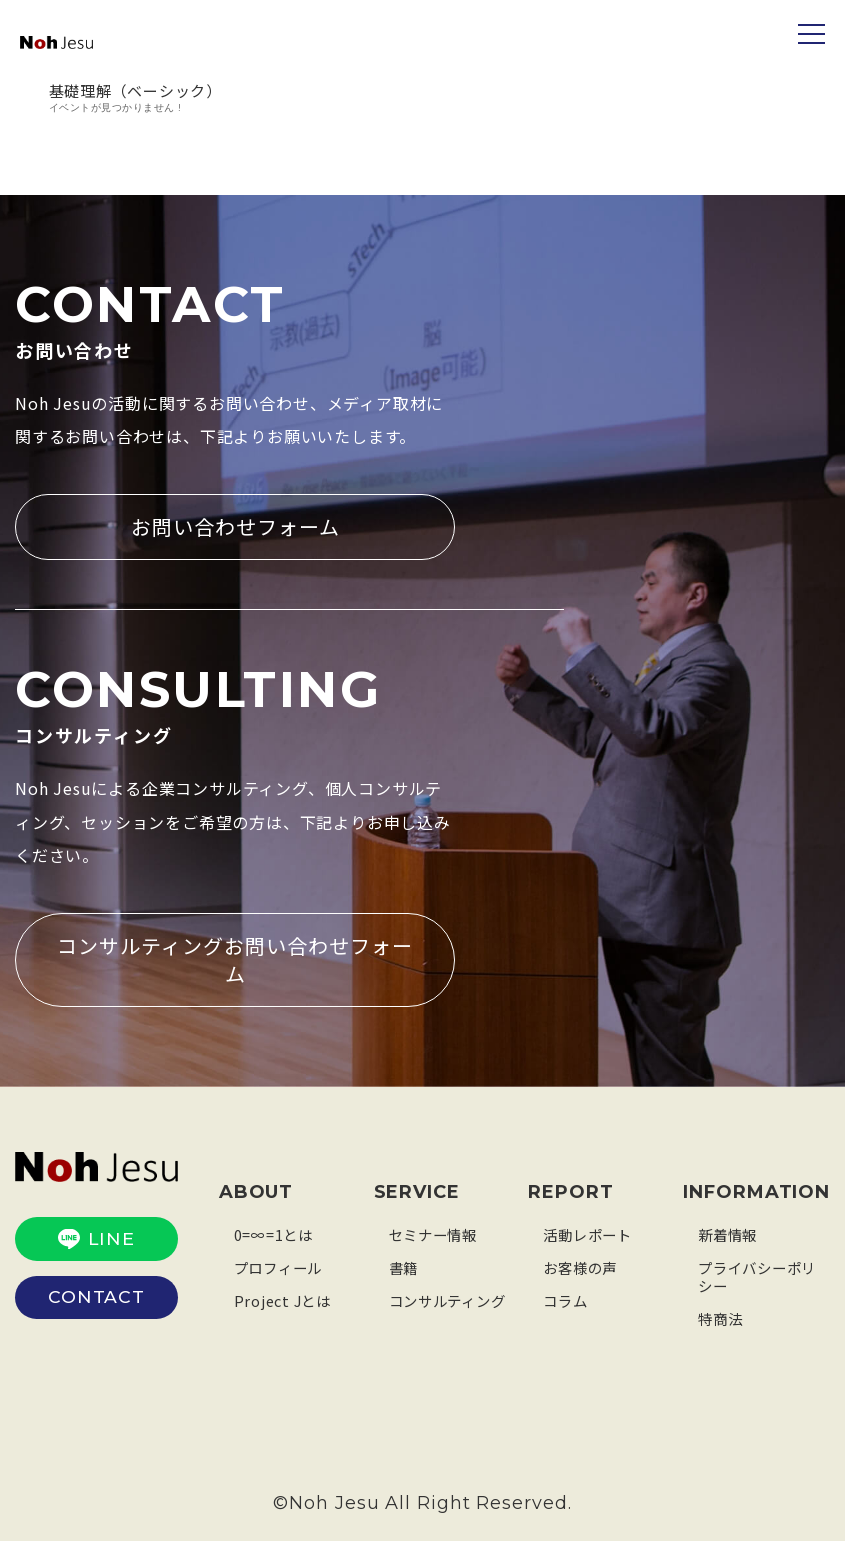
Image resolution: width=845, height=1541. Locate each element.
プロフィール (281, 1264)
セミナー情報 (436, 1231)
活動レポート (590, 1231)
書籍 (405, 1264)
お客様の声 (582, 1264)
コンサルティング (451, 1297)
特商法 (721, 1315)
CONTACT (96, 1293)
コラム (566, 1297)
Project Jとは (285, 1297)
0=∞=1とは (275, 1231)
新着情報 (729, 1231)
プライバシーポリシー (761, 1273)
